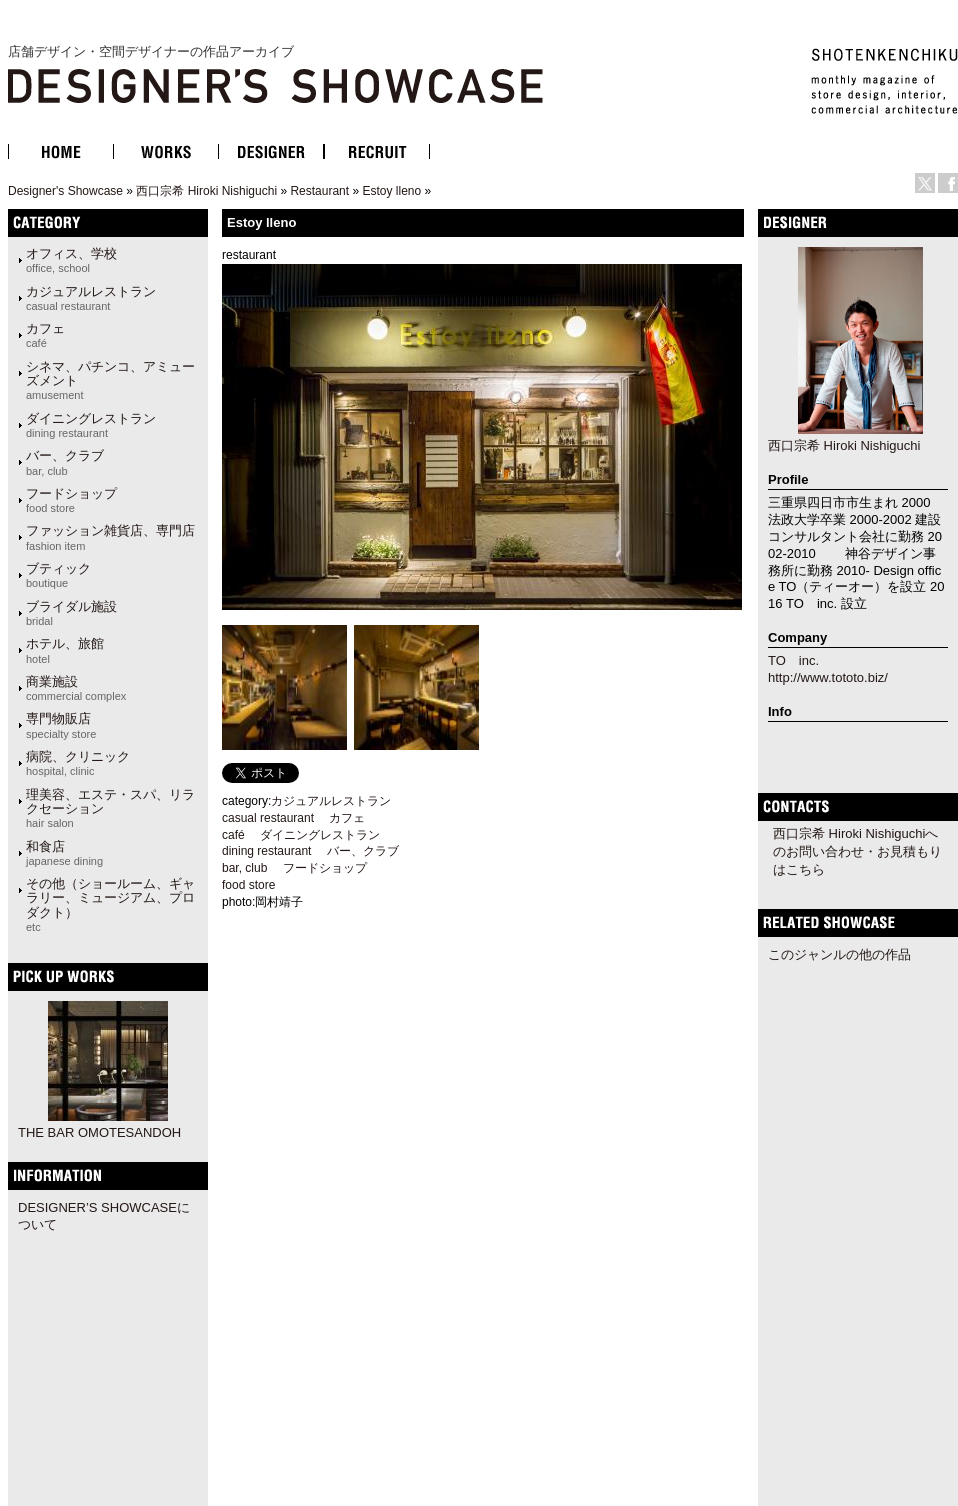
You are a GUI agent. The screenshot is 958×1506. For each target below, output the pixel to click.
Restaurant (319, 191)
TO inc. (793, 660)
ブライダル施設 (71, 613)
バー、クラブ (65, 462)
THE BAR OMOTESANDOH (99, 1132)
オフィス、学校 (71, 260)
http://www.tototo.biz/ (828, 677)
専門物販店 (61, 725)
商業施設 (76, 688)
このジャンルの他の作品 (839, 954)
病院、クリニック (78, 763)
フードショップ (71, 500)
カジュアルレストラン (91, 298)
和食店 (64, 853)
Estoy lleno (391, 191)
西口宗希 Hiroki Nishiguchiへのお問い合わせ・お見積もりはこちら (857, 851)
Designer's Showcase (65, 191)
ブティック (58, 575)
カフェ (45, 335)
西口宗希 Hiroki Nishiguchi (206, 191)
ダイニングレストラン (91, 425)
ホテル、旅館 (65, 650)
